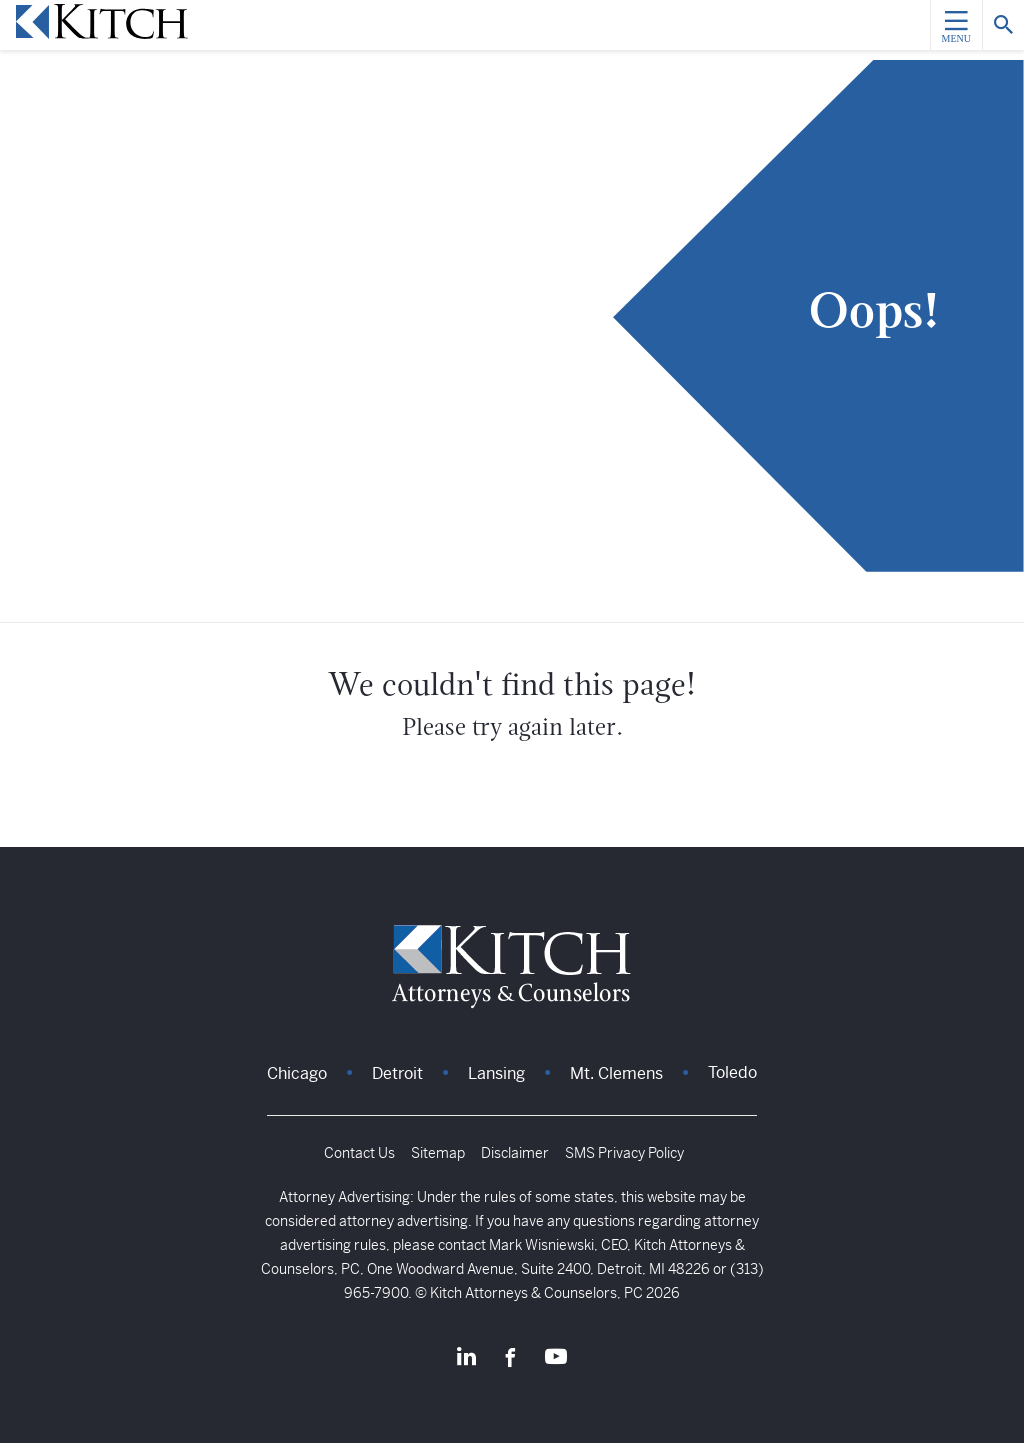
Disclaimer (515, 1153)
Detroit (397, 1073)
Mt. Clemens (616, 1073)
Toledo (732, 1072)
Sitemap (438, 1153)
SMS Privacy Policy (624, 1153)
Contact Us (359, 1153)
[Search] (1003, 25)
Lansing (496, 1073)
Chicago (297, 1073)
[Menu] (956, 25)
